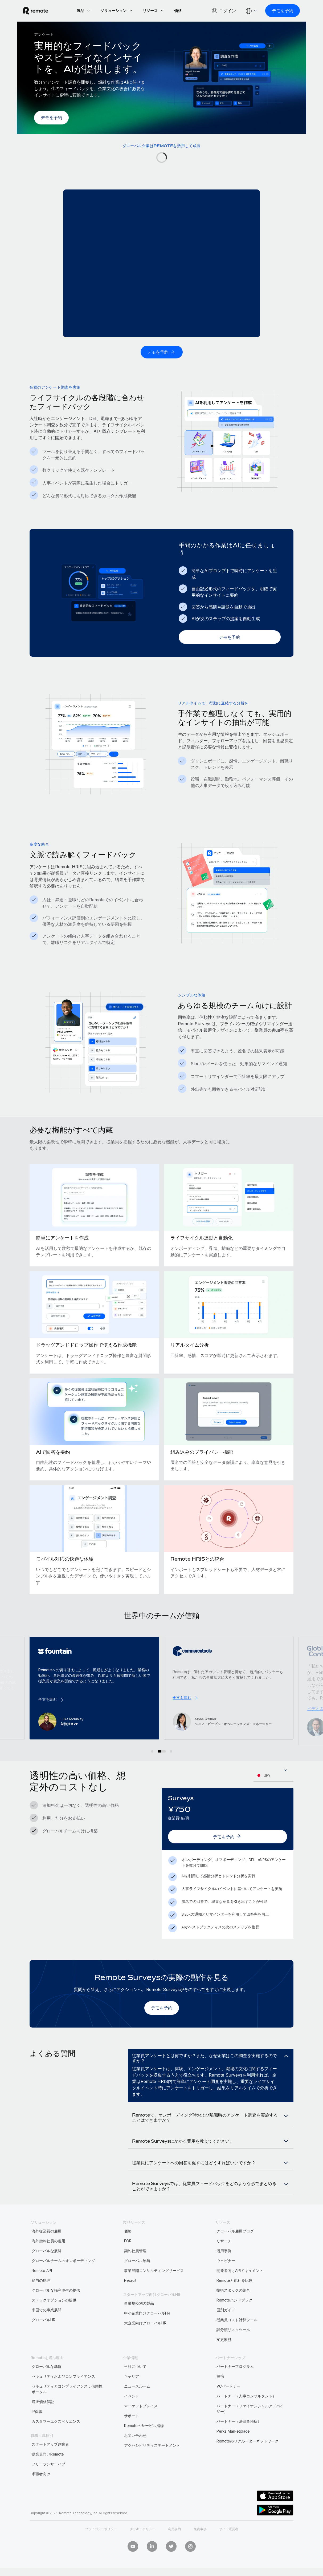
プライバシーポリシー (101, 2548)
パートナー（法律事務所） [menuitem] (238, 2440)
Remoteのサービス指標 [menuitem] (144, 2444)
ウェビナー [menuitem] (225, 2279)
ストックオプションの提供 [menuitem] (54, 2319)
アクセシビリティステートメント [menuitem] (152, 2464)
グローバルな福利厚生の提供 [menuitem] (56, 2309)
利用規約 (174, 2548)
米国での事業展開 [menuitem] (47, 2329)
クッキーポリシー (142, 2548)
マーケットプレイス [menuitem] (141, 2424)
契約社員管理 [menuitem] (135, 2269)
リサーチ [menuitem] (223, 2260)
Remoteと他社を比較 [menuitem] (234, 2299)
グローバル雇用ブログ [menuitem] (235, 2250)
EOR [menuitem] (128, 2260)
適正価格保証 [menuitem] (43, 2420)
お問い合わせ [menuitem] (135, 2454)
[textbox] (273, 1774)
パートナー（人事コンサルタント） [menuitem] (246, 2415)
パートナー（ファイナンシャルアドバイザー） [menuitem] (250, 2427)
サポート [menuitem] (131, 2434)
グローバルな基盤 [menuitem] (47, 2385)
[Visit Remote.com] (42, 11)
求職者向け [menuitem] (41, 2492)
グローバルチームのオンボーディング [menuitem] (63, 2279)
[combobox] (273, 1775)
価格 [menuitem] (128, 2250)
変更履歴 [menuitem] (223, 2358)
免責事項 (200, 2548)
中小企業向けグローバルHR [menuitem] (147, 2332)
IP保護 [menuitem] (37, 2430)
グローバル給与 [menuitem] (137, 2279)
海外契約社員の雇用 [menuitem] (48, 2260)
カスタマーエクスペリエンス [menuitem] (56, 2440)
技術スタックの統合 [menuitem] (233, 2309)
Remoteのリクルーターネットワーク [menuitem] (247, 2460)
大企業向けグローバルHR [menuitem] (145, 2342)
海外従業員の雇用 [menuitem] (47, 2250)
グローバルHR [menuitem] (43, 2338)
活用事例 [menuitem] (223, 2269)
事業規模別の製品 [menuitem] (139, 2322)
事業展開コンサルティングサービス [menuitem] (154, 2289)
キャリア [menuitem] (131, 2395)
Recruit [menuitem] (130, 2299)
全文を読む (183, 1705)
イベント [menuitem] (131, 2415)
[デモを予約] (276, 10)
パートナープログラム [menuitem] (235, 2385)
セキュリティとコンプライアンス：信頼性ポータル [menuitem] (67, 2408)
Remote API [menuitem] (42, 2289)
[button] (155, 1751)
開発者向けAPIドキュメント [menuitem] (239, 2289)
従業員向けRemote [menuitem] (48, 2473)
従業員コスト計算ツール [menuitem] (236, 2338)
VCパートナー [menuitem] (228, 2405)
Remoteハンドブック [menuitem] (234, 2319)
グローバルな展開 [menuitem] (47, 2269)
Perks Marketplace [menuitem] (233, 2450)
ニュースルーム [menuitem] (137, 2405)
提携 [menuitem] (220, 2395)
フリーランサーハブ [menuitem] (48, 2483)
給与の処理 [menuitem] (41, 2299)
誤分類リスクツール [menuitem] (233, 2348)
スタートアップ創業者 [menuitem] (50, 2463)
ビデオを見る (51, 1707)
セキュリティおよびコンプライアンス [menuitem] (63, 2395)
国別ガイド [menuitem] (225, 2329)
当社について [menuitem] (135, 2385)
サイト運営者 (228, 2548)
